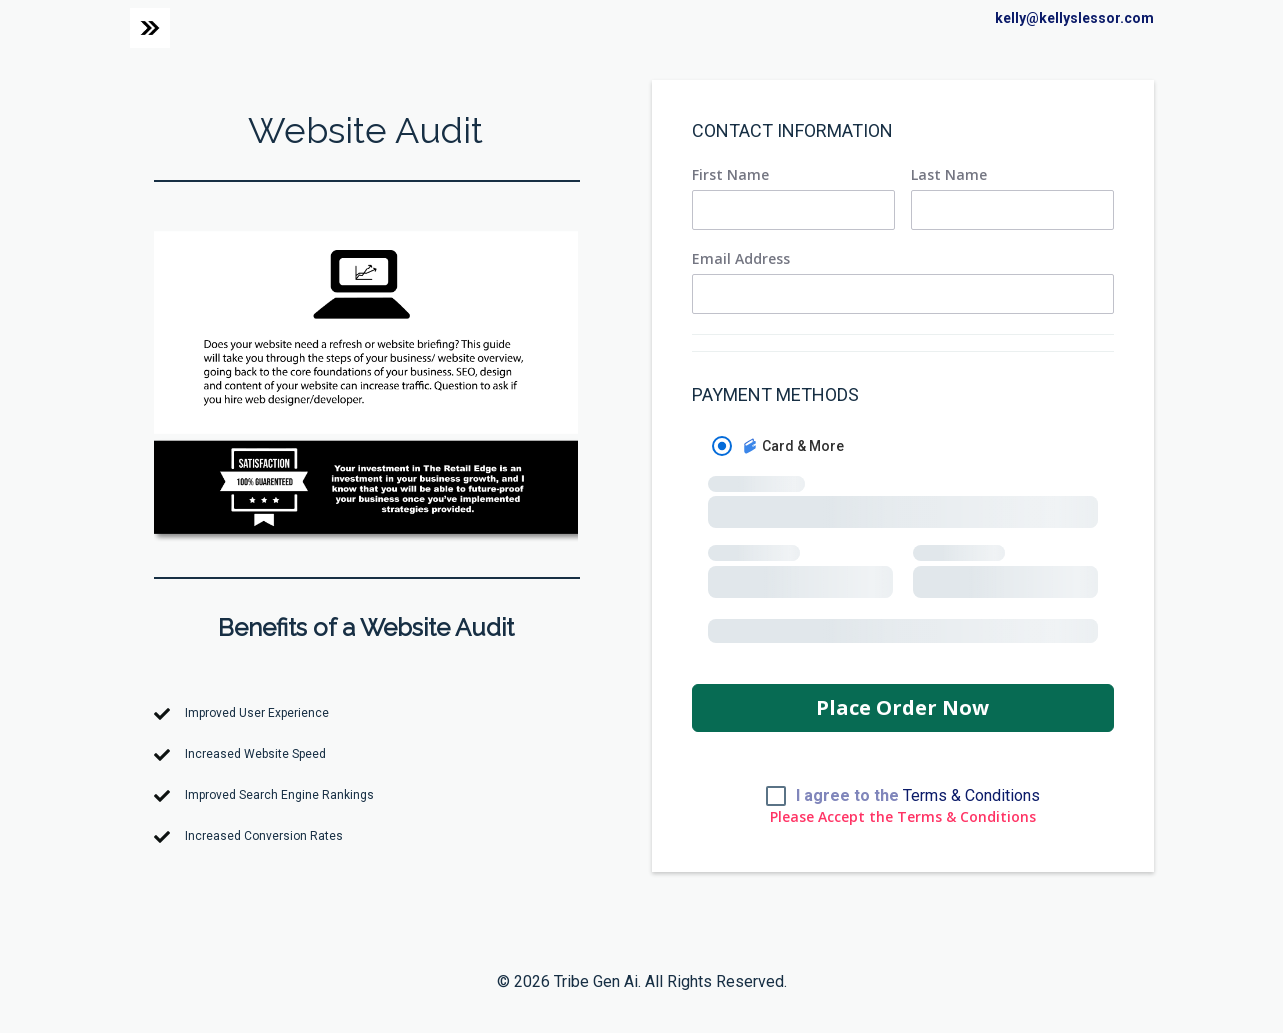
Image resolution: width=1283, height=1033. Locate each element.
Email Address (741, 259)
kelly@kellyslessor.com (1074, 18)
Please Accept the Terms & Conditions (903, 817)
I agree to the (918, 796)
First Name (730, 175)
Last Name (949, 175)
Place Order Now (902, 707)
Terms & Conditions (971, 795)
